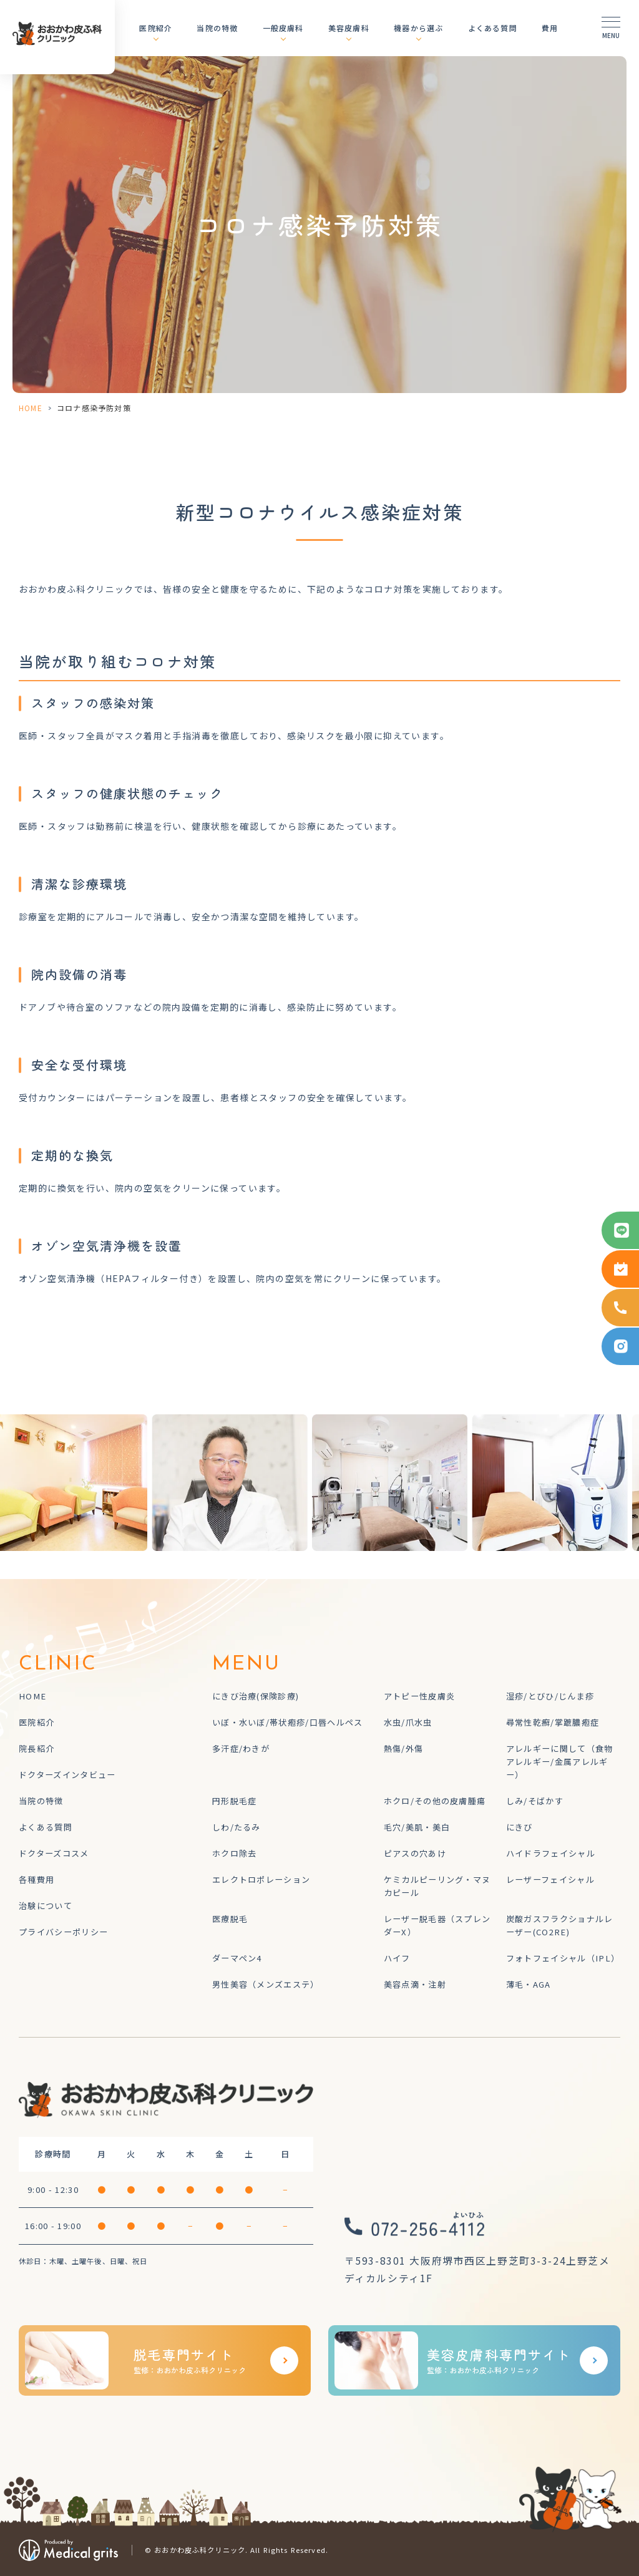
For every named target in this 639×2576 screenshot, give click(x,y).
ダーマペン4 (237, 1958)
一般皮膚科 (283, 27)
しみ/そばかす (534, 1801)
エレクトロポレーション (261, 1879)
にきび (519, 1827)
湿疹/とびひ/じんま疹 (550, 1696)
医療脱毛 (230, 1919)
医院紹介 (155, 27)
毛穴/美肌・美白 (417, 1827)
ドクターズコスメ (54, 1853)
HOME (30, 407)
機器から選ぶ (418, 27)
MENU (246, 1664)
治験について (45, 1906)
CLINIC (58, 1664)
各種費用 (36, 1879)
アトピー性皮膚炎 (420, 1696)
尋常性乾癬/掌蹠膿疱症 (552, 1722)
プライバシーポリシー (63, 1932)
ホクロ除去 (234, 1853)
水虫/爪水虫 (408, 1722)
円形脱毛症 (234, 1801)
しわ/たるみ (236, 1827)
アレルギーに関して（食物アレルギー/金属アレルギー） (559, 1761)
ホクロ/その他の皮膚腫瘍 (435, 1801)
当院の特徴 (217, 27)
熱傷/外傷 (404, 1748)
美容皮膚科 (348, 27)
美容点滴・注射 (415, 1984)
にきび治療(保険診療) (255, 1696)
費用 (550, 27)
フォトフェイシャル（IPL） (563, 1958)
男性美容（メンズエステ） (266, 1984)
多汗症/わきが (241, 1748)
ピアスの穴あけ (415, 1853)
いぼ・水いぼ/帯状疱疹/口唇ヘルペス (287, 1722)
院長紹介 (36, 1748)
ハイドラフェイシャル (550, 1853)
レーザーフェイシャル (550, 1879)
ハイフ (397, 1958)
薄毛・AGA (528, 1984)
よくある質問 (492, 27)
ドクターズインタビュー (67, 1775)
